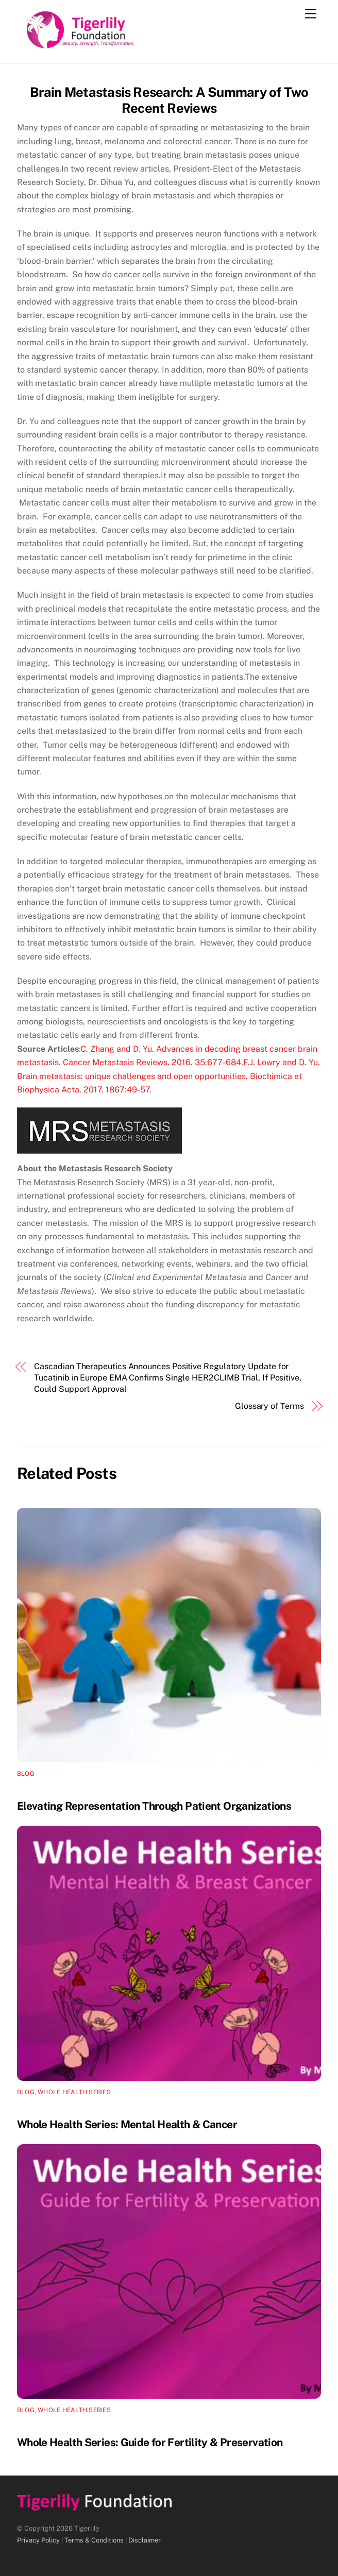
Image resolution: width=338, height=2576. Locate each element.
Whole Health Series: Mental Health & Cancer (127, 2124)
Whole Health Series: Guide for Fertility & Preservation (150, 2442)
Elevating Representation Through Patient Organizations (154, 1805)
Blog (26, 1773)
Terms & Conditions (94, 2540)
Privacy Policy (38, 2540)
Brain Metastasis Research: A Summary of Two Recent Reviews (169, 100)
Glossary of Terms (269, 1406)
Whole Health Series (74, 2092)
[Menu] (310, 14)
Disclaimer (144, 2540)
